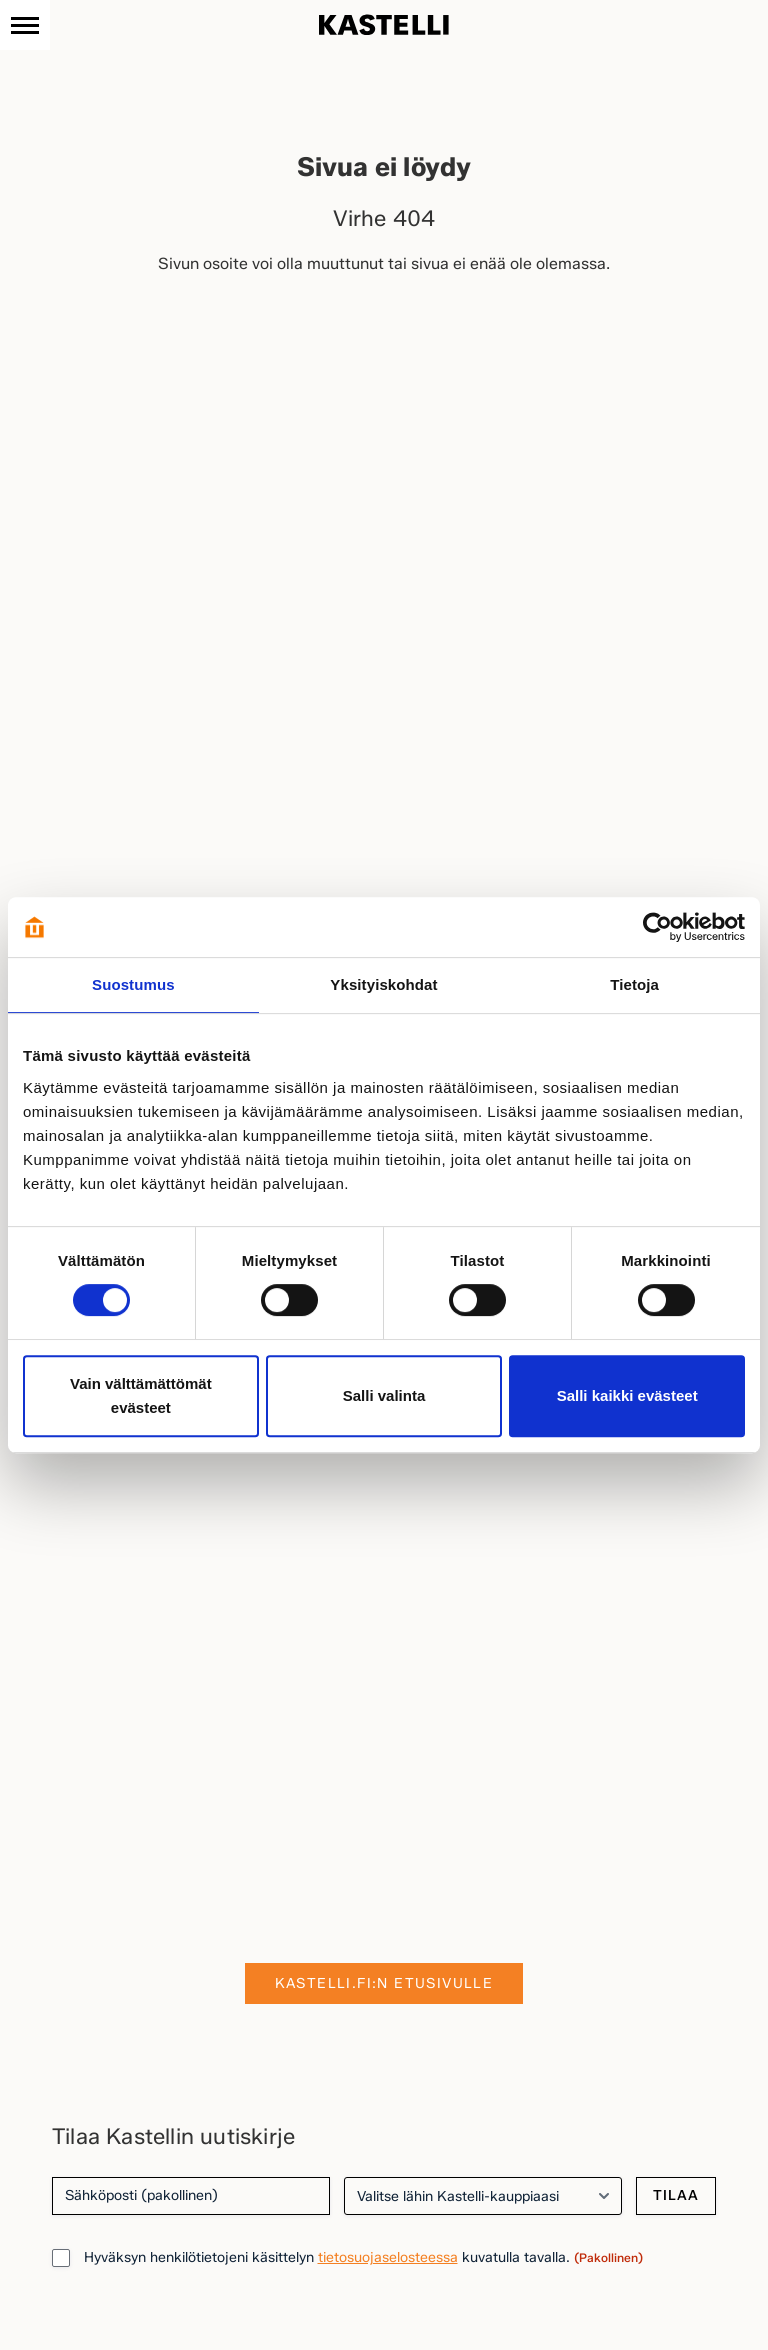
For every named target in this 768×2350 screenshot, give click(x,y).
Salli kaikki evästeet (627, 1395)
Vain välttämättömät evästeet (141, 1395)
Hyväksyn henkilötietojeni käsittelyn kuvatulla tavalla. (363, 2257)
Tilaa (676, 2195)
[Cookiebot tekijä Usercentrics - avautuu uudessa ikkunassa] (657, 927)
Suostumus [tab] (133, 984)
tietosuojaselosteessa (388, 2257)
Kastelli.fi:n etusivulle (384, 1983)
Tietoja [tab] (634, 984)
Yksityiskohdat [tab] (383, 984)
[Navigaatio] (25, 25)
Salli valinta (384, 1395)
